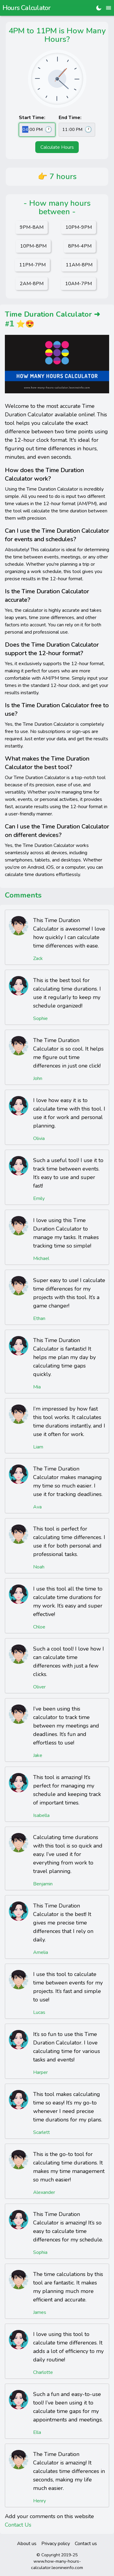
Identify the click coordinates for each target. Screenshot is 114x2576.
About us (26, 2543)
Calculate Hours (57, 147)
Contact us (86, 2543)
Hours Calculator (26, 7)
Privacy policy (55, 2543)
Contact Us (18, 2524)
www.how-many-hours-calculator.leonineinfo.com (57, 2564)
